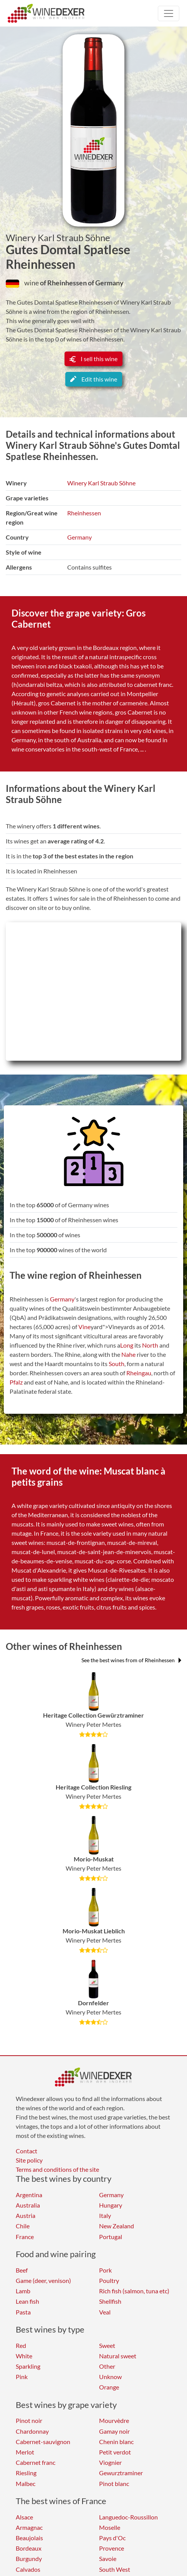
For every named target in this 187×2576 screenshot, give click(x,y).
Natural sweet (117, 2355)
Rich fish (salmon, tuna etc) (134, 2290)
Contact (26, 2150)
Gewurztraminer (121, 2472)
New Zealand (116, 2225)
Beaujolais (29, 2537)
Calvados (28, 2569)
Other (107, 2366)
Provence (111, 2548)
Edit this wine (93, 379)
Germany (79, 537)
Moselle (109, 2527)
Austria (25, 2215)
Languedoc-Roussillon (128, 2517)
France (25, 2236)
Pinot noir (29, 2420)
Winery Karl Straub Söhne (58, 237)
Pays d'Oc (112, 2537)
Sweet (107, 2345)
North (150, 1345)
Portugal (110, 2236)
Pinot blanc (114, 2483)
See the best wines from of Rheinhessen (131, 1660)
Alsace (24, 2517)
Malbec (25, 2483)
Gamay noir (114, 2431)
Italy (105, 2215)
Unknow (110, 2376)
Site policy (29, 2160)
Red (21, 2345)
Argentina (29, 2194)
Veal (105, 2312)
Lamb (23, 2290)
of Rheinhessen (64, 282)
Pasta (23, 2312)
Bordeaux (28, 2548)
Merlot (25, 2452)
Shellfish (110, 2301)
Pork (105, 2270)
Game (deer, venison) (43, 2280)
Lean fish (27, 2301)
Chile (23, 2225)
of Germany (106, 282)
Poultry (109, 2280)
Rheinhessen (84, 513)
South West (114, 2569)
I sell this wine (93, 358)
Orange (109, 2387)
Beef (22, 2270)
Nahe (128, 1354)
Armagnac (29, 2527)
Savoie (107, 2558)
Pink (22, 2376)
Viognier (110, 2462)
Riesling (26, 2472)
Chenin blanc (116, 2441)
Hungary (110, 2205)
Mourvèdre (114, 2420)
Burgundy (29, 2558)
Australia (28, 2205)
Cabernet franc (35, 2462)
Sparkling (28, 2366)
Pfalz (16, 1382)
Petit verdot (115, 2452)
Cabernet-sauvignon (43, 2441)
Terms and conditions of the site (57, 2169)
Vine (84, 1326)
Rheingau (138, 1372)
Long (126, 1345)
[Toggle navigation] (168, 13)
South (116, 1363)
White (24, 2355)
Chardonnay (32, 2431)
